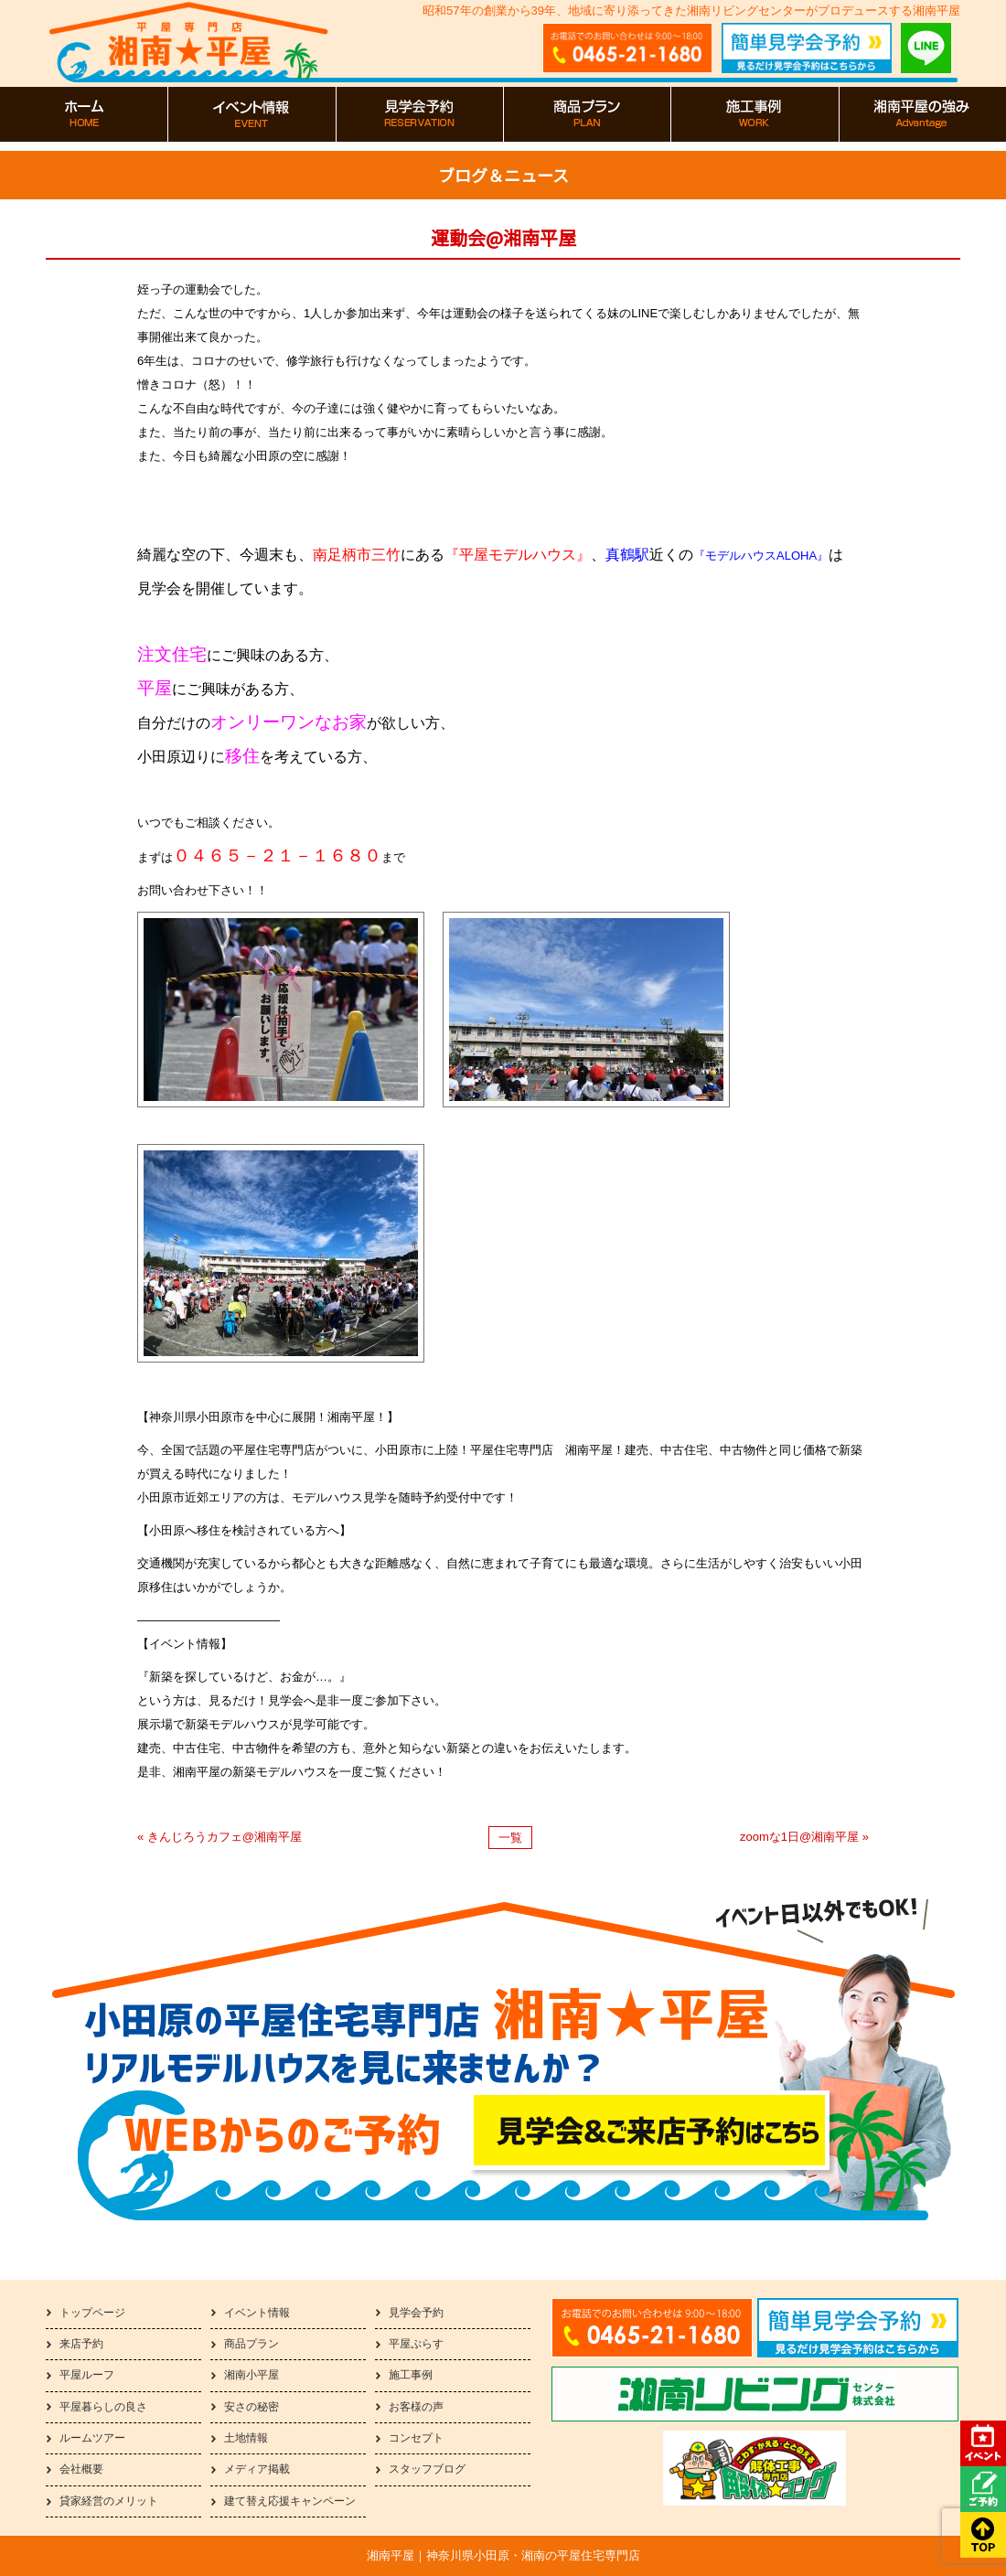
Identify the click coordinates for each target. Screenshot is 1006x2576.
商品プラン (251, 2343)
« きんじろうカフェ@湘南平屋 (219, 1837)
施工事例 (411, 2374)
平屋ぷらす (416, 2343)
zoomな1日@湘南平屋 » (804, 1837)
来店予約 (81, 2343)
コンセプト (416, 2438)
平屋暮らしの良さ (103, 2406)
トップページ (92, 2312)
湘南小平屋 (251, 2374)
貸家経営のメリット (108, 2501)
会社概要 (81, 2469)
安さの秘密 (251, 2406)
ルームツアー (92, 2438)
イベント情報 (257, 2312)
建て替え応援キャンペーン (290, 2501)
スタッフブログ (427, 2469)
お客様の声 (416, 2406)
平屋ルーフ (86, 2374)
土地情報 (246, 2438)
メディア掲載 (257, 2469)
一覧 (510, 1837)
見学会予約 (416, 2312)
